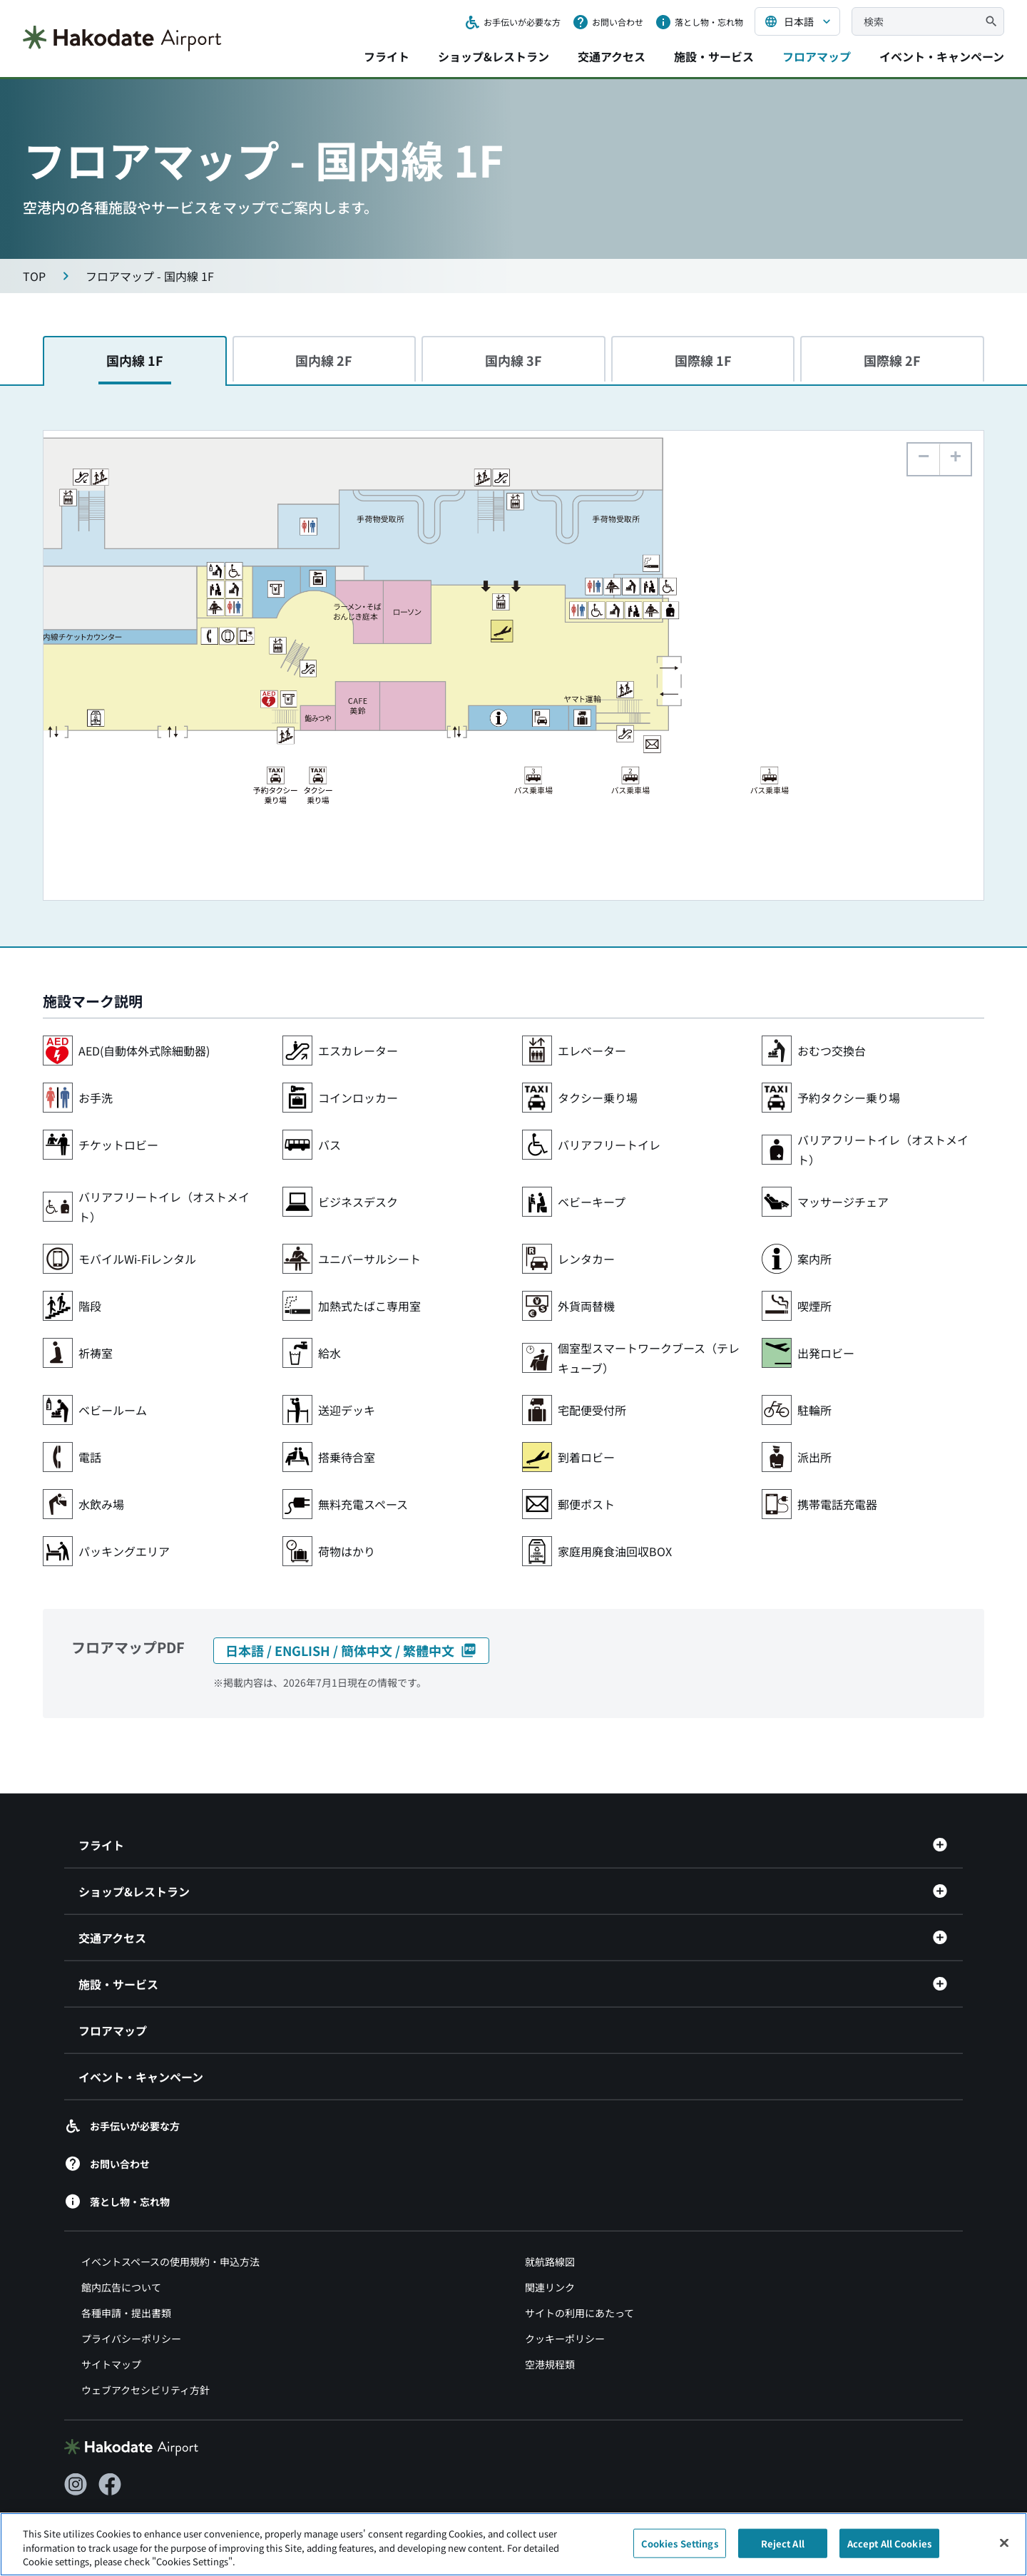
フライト (386, 56)
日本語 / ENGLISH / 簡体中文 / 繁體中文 (351, 1650)
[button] (955, 459)
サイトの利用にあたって (579, 2280)
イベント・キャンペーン (941, 56)
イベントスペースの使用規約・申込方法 (170, 2229)
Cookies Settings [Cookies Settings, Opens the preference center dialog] (679, 2550)
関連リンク (550, 2254)
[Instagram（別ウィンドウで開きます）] (75, 2451)
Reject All (782, 2550)
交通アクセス (611, 56)
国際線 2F (892, 360)
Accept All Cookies (889, 2550)
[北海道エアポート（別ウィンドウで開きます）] (138, 2501)
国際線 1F (703, 360)
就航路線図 (550, 2229)
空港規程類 (550, 2331)
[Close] (1004, 2550)
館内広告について (121, 2254)
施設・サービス (714, 56)
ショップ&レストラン (493, 56)
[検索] (991, 21)
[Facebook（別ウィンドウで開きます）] (109, 2451)
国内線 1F (134, 360)
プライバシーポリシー (131, 2306)
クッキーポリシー (565, 2306)
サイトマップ (111, 2331)
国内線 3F (513, 360)
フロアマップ (816, 56)
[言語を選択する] (797, 21)
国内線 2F (323, 360)
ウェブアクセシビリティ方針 (145, 2357)
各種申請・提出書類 (126, 2280)
